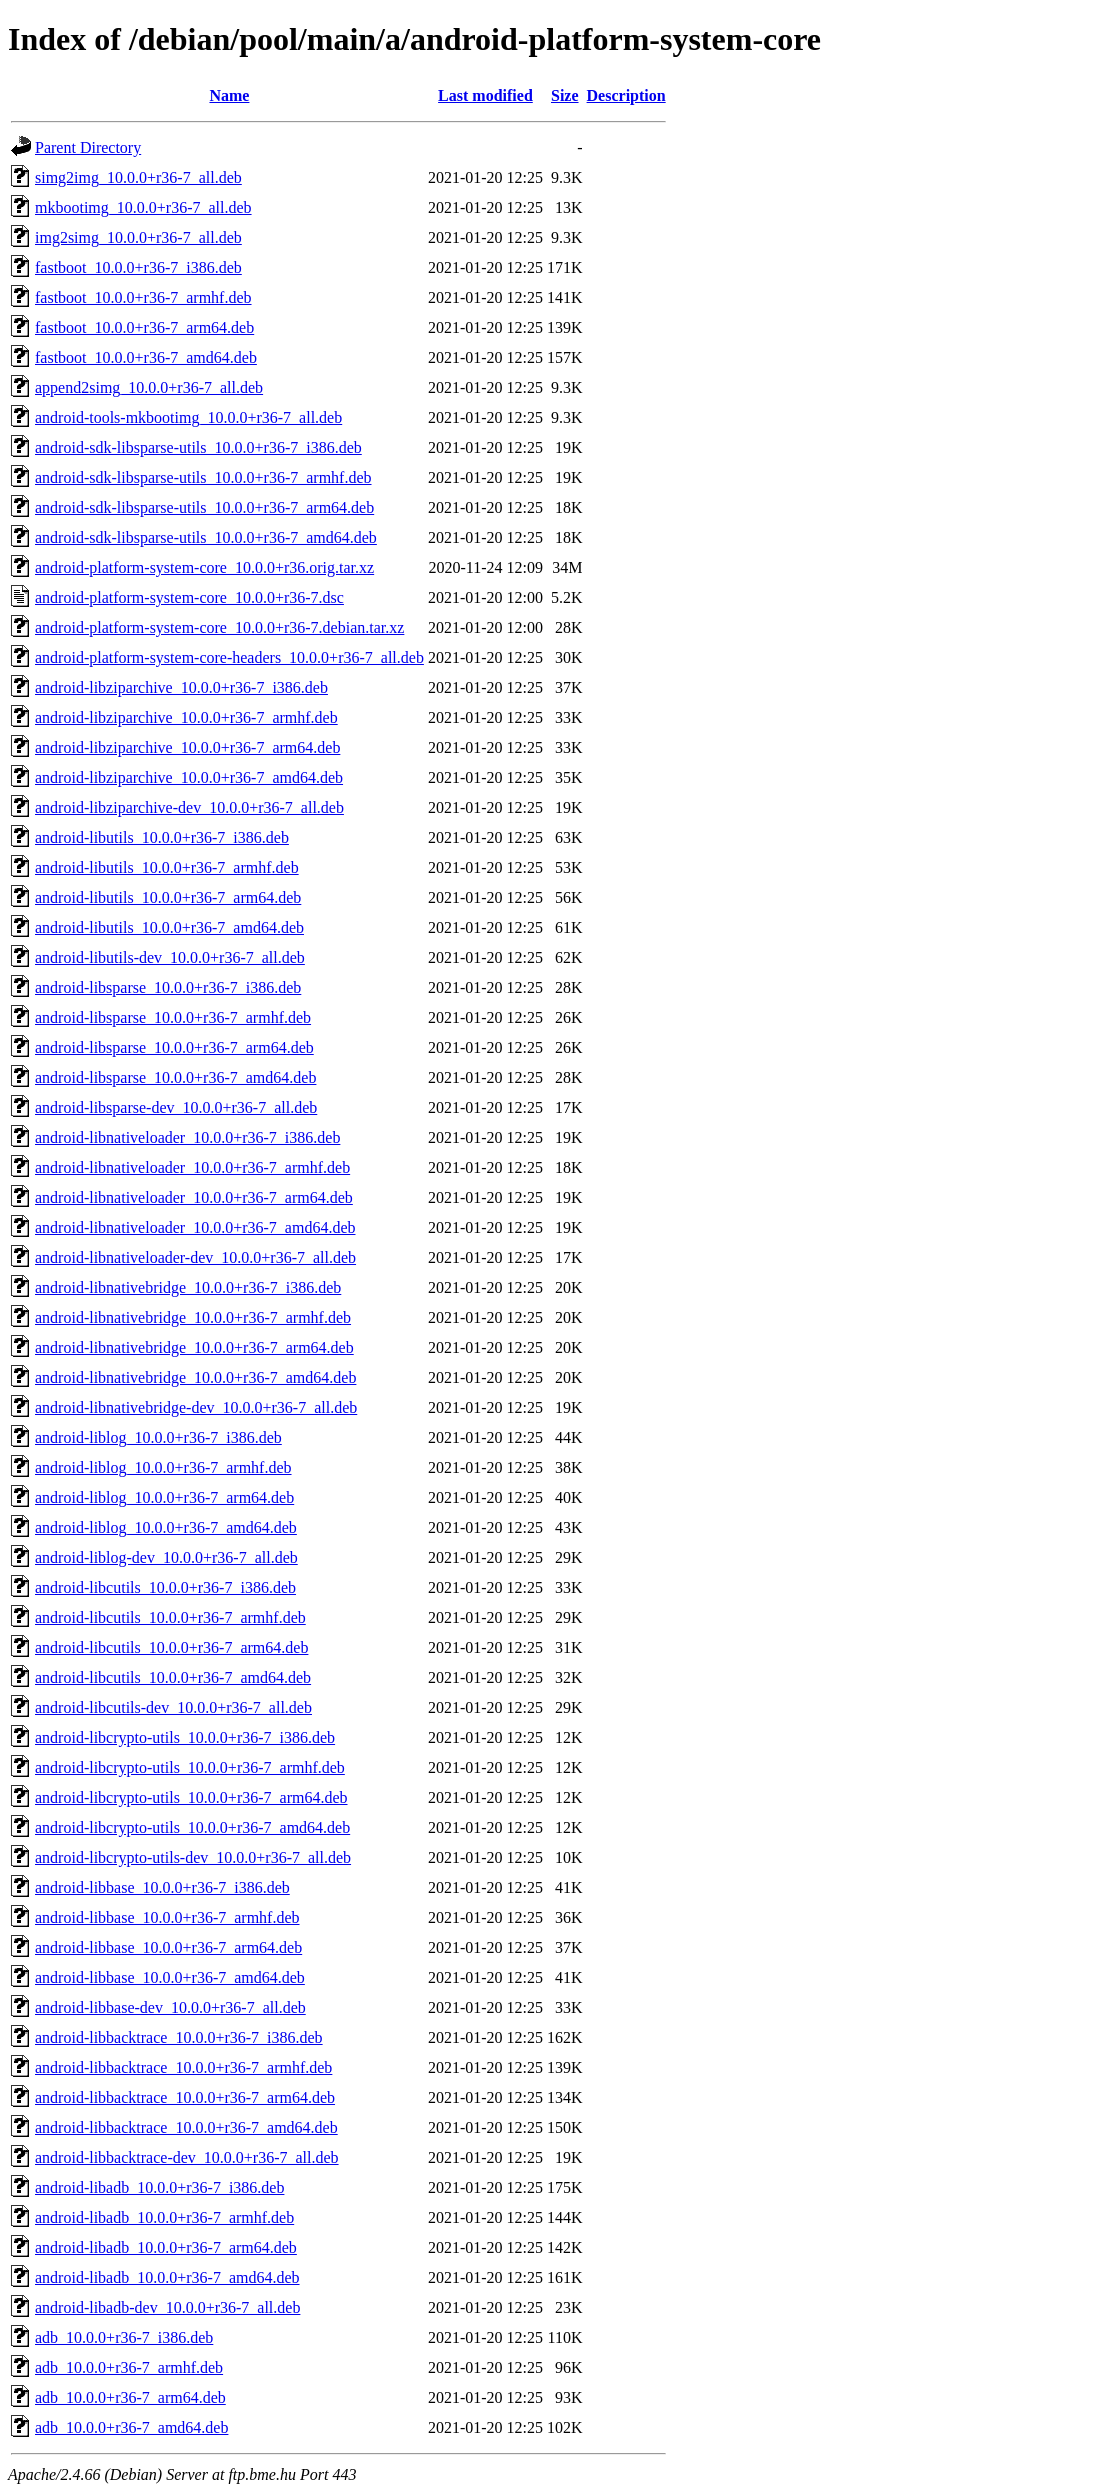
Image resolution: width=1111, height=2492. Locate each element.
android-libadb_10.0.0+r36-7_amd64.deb (167, 2277)
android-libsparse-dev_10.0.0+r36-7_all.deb (176, 1107)
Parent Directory (88, 147)
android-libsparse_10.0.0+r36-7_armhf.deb (173, 1017)
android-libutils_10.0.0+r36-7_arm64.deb (168, 897)
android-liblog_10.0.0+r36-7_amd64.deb (166, 1527)
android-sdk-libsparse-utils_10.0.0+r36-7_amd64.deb (206, 537)
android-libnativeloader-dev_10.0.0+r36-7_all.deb (195, 1257)
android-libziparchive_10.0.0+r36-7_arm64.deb (187, 747)
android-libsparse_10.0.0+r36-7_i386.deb (168, 987)
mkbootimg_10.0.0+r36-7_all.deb (143, 207)
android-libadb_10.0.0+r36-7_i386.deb (159, 2187)
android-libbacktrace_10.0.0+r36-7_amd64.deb (186, 2127)
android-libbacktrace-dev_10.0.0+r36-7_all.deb (187, 2157)
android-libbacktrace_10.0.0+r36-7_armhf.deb (183, 2067)
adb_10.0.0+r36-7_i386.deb (124, 2337)
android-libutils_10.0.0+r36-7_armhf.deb (167, 867)
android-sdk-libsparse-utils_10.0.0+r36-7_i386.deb (198, 447)
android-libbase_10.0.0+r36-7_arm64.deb (168, 1947)
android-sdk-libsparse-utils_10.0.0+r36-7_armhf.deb (203, 477)
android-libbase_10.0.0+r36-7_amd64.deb (170, 1977)
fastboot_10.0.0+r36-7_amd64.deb (146, 357)
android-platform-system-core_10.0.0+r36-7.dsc (189, 597)
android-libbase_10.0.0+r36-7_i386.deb (162, 1887)
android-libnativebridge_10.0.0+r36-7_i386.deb (188, 1287)
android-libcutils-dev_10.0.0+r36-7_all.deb (173, 1707)
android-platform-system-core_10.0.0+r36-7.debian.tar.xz (219, 627)
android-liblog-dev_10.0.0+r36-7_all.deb (166, 1557)
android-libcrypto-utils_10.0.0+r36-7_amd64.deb (192, 1827)
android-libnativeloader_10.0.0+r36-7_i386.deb (187, 1137)
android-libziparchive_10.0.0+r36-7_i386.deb (181, 687)
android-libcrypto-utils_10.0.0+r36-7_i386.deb (185, 1737)
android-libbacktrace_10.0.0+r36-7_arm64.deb (185, 2097)
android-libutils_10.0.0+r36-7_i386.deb (162, 837)
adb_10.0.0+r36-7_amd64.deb (131, 2427)
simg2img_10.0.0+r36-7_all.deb (138, 177)
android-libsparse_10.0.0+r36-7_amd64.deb (175, 1077)
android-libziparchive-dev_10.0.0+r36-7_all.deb (189, 807)
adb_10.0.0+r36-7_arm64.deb (130, 2397)
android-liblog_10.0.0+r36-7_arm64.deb (164, 1497)
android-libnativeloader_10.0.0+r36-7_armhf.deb (192, 1167)
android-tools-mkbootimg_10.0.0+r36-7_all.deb (188, 417)
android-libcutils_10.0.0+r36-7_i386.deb (165, 1587)
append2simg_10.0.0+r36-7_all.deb (149, 387)
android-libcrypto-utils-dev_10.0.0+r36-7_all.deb (193, 1857)
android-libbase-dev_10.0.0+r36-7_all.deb (170, 2007)
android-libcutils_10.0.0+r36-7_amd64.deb (173, 1677)
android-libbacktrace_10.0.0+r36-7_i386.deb (179, 2037)
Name (229, 95)
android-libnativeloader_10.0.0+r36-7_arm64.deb (194, 1197)
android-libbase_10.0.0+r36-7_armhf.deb (167, 1917)
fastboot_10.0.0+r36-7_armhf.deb (143, 297)
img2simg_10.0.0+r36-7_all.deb (138, 237)
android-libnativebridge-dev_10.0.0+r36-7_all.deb (196, 1407)
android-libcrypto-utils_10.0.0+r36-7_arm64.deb (191, 1797)
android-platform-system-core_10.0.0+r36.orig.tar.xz (204, 567)
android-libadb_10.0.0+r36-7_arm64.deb (166, 2247)
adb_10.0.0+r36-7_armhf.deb (129, 2367)
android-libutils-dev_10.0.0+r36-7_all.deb (170, 957)
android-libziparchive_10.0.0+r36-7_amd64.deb (189, 777)
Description (626, 95)
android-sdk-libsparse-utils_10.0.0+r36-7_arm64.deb (204, 507)
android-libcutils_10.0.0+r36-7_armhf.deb (170, 1617)
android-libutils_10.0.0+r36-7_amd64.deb (169, 927)
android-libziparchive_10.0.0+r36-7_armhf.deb (186, 717)
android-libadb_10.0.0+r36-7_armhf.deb (164, 2217)
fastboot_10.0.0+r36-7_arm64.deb (144, 327)
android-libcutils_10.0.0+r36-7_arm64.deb (171, 1647)
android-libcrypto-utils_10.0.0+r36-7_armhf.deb (190, 1767)
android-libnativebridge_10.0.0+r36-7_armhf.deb (193, 1317)
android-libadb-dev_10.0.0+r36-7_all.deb (167, 2307)
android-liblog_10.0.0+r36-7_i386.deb (158, 1437)
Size (565, 95)
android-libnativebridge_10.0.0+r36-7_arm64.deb (194, 1347)
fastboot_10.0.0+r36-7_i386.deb (138, 267)
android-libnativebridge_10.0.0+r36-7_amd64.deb (195, 1377)
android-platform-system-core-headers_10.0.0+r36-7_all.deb (229, 657)
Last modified (485, 95)
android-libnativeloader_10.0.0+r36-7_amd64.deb (195, 1227)
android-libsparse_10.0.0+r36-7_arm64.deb (174, 1047)
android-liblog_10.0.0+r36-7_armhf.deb (163, 1467)
